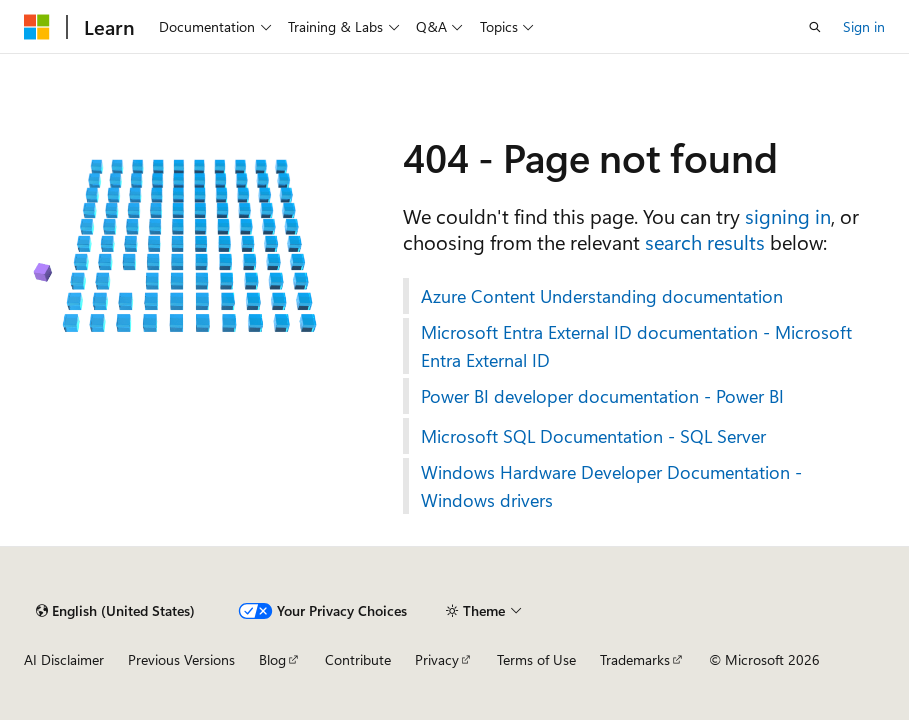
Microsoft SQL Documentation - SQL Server (593, 436)
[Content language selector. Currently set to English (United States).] (115, 611)
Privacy (437, 659)
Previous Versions (181, 659)
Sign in (864, 26)
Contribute (358, 659)
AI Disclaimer (64, 659)
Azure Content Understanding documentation (602, 296)
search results (705, 241)
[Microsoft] (37, 27)
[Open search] (815, 27)
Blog (272, 659)
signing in (788, 215)
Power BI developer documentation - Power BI (602, 396)
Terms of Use (536, 659)
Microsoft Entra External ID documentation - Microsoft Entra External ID (636, 346)
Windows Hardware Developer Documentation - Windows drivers (611, 486)
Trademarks (635, 659)
